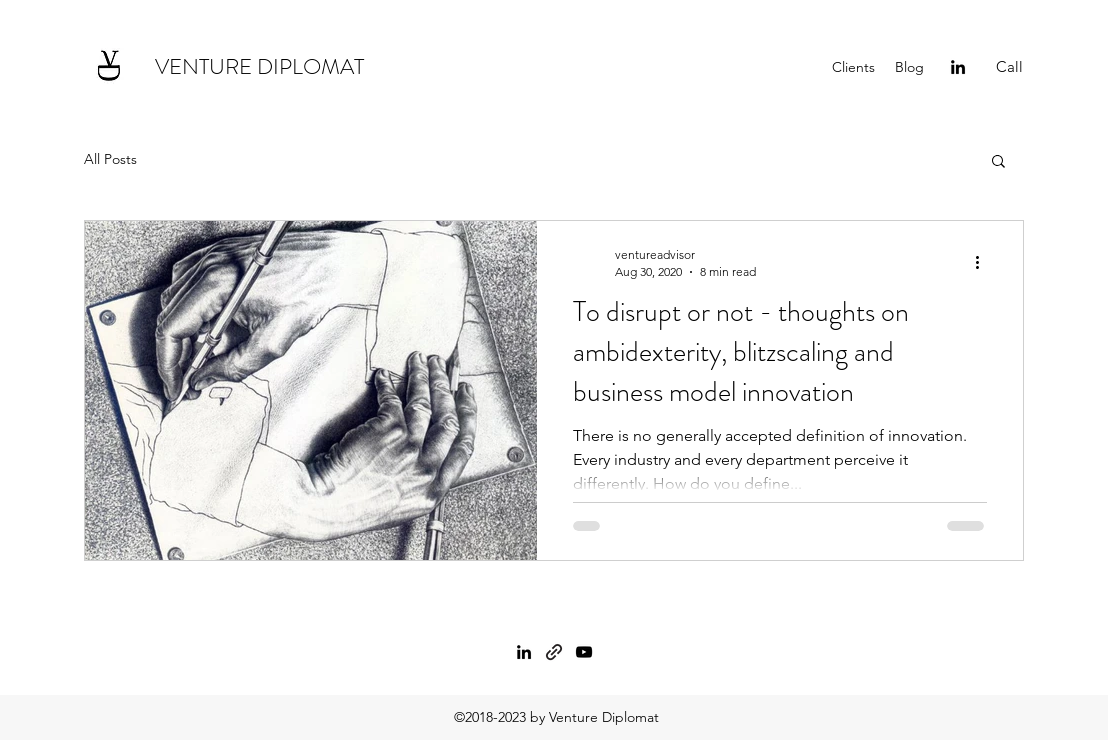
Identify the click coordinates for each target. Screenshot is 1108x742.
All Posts (110, 159)
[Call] (1009, 67)
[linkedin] (958, 67)
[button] (998, 162)
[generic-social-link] (554, 652)
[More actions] (984, 262)
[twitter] (584, 652)
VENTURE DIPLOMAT (259, 66)
